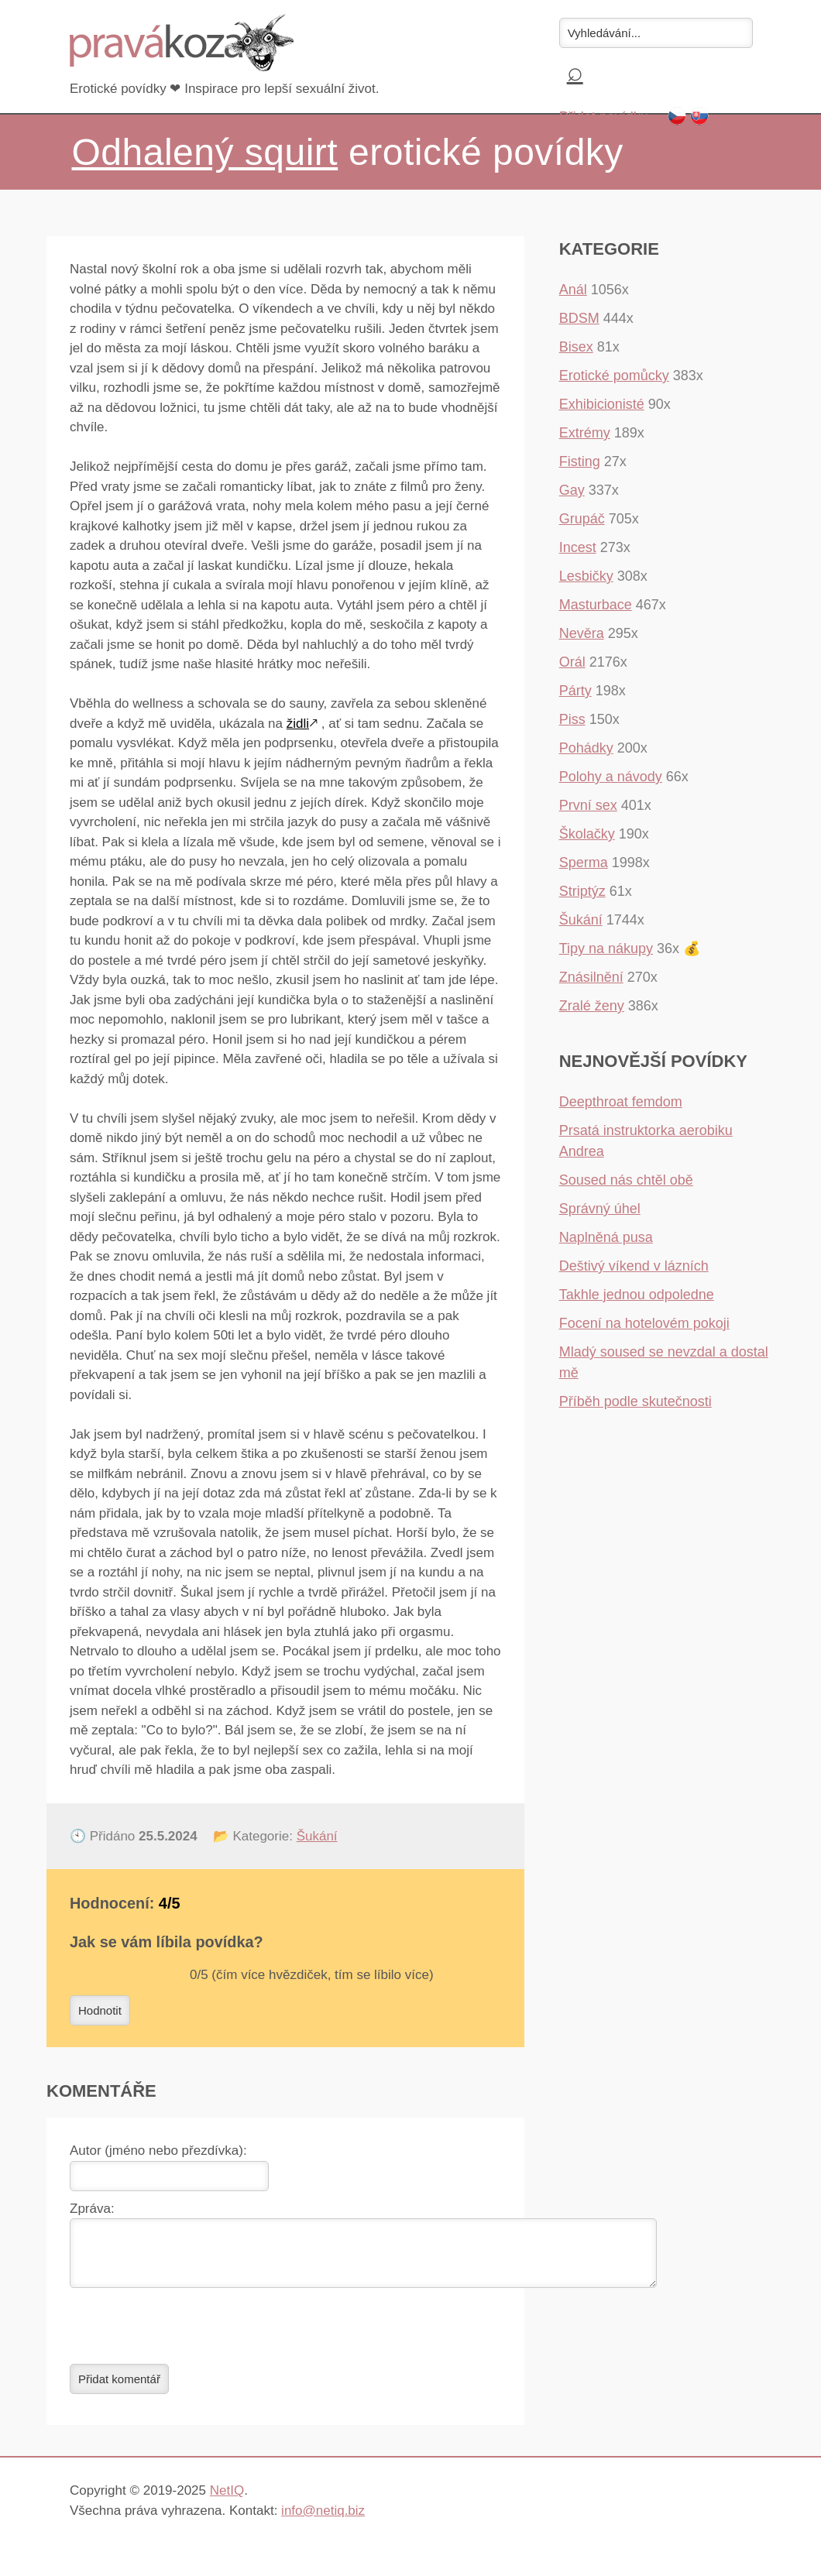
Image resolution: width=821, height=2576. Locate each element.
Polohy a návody (610, 776)
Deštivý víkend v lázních (634, 1266)
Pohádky (586, 748)
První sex (588, 805)
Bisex (576, 347)
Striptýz (582, 891)
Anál (573, 289)
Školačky (587, 834)
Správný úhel (600, 1208)
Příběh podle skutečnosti (635, 1401)
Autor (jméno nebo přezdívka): (158, 2150)
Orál (572, 662)
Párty (575, 690)
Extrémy (584, 433)
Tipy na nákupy (606, 948)
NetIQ (227, 2499)
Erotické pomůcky (614, 375)
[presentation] (187, 2335)
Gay (572, 490)
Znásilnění (591, 977)
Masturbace (595, 604)
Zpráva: (92, 2208)
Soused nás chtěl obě (626, 1180)
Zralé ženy (591, 1006)
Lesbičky (586, 576)
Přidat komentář (119, 2388)
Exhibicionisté (601, 404)
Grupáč (582, 519)
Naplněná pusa (606, 1237)
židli (298, 723)
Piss (572, 719)
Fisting (579, 461)
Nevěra (581, 633)
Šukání (317, 1836)
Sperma (583, 862)
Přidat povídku (603, 117)
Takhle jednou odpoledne (636, 1294)
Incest (577, 547)
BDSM (579, 318)
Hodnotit (100, 2010)
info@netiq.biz (323, 2520)
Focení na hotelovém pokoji (644, 1323)
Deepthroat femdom (620, 1102)
